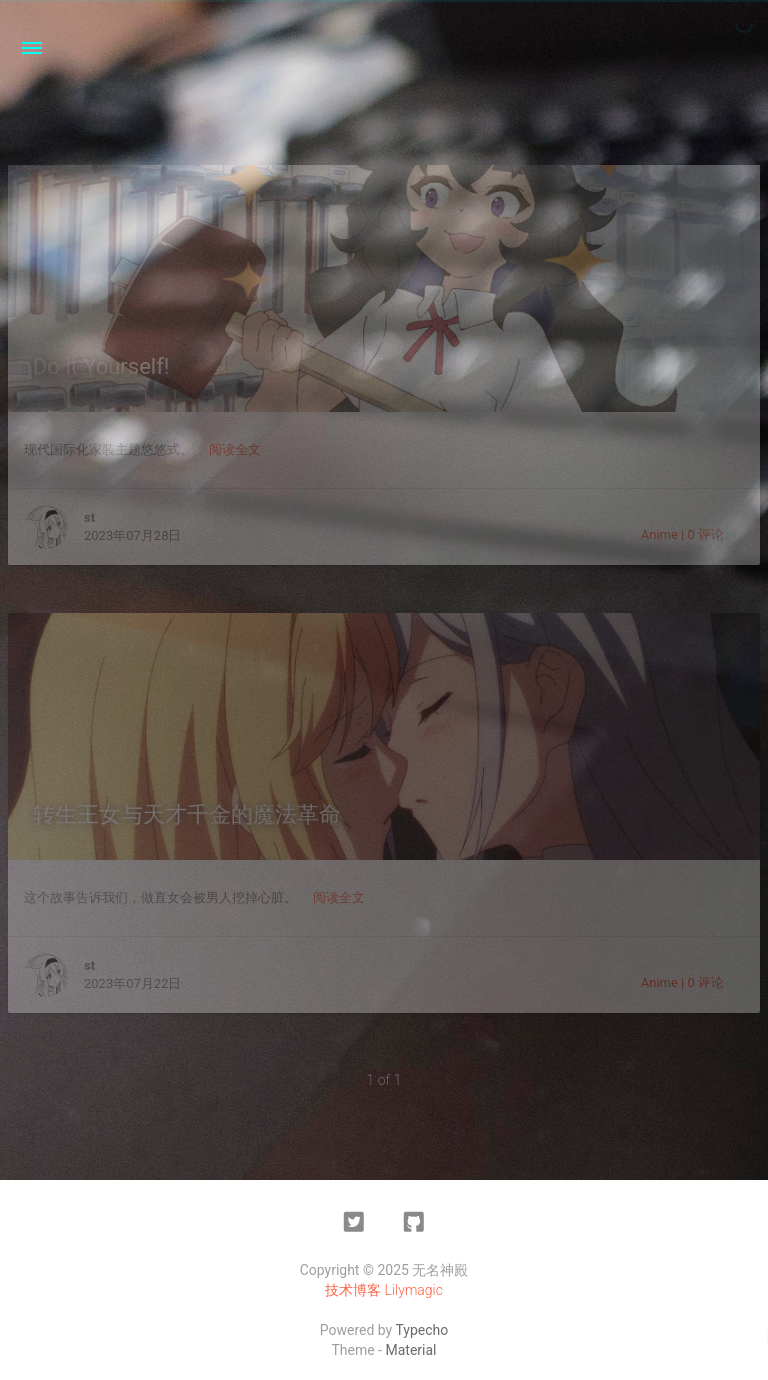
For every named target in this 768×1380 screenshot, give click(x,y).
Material (411, 1350)
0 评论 (705, 534)
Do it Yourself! (101, 366)
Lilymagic (414, 1290)
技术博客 (353, 1290)
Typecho (421, 1330)
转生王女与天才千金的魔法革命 (187, 814)
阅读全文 (235, 449)
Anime (659, 534)
